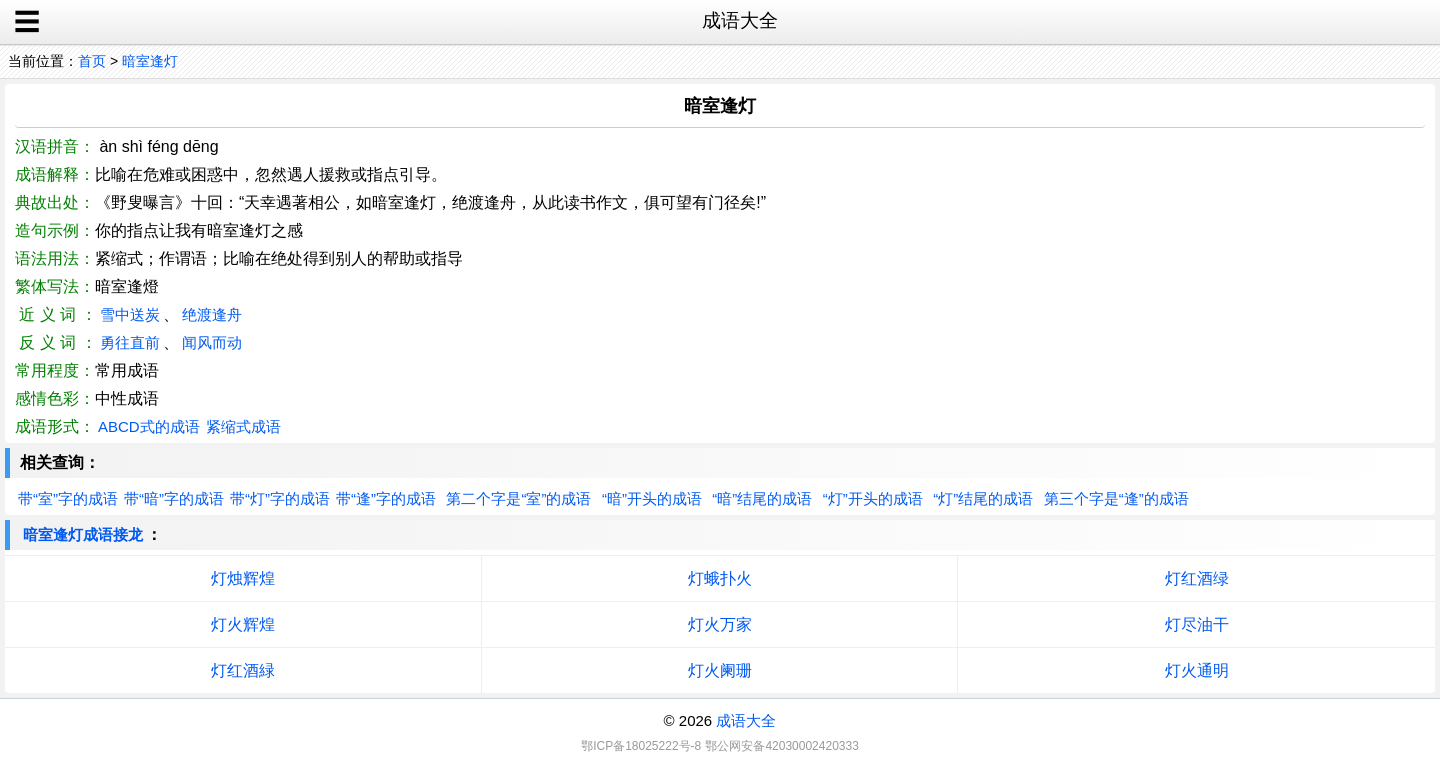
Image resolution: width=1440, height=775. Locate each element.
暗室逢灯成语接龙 (83, 534)
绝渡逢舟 (212, 314)
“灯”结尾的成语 (983, 498)
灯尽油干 (1197, 624)
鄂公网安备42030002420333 (781, 746)
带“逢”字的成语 (386, 498)
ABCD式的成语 (149, 426)
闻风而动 (212, 342)
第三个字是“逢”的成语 (1116, 498)
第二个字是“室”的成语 (518, 498)
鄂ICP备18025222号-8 (641, 746)
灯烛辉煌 (243, 578)
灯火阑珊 (720, 670)
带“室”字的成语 (68, 498)
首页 (92, 61)
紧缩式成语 (243, 426)
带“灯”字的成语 (280, 498)
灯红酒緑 (243, 670)
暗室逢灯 (150, 61)
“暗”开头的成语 (652, 498)
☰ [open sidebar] (27, 22)
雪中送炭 (130, 314)
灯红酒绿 (1197, 578)
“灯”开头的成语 (873, 498)
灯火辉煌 (243, 624)
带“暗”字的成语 (174, 498)
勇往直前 (130, 342)
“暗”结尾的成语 (762, 498)
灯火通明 (1197, 670)
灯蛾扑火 (720, 578)
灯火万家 (720, 624)
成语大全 (746, 720)
